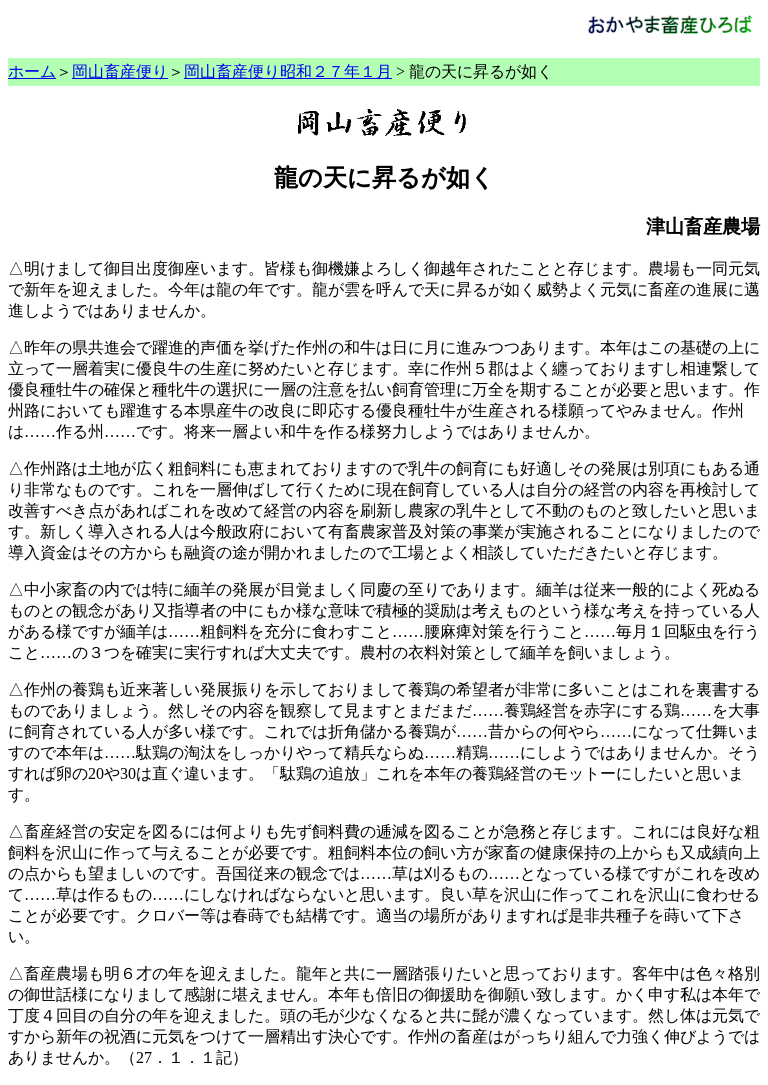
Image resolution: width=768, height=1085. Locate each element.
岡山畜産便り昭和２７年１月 (288, 71)
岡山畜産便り (120, 71)
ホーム (32, 71)
